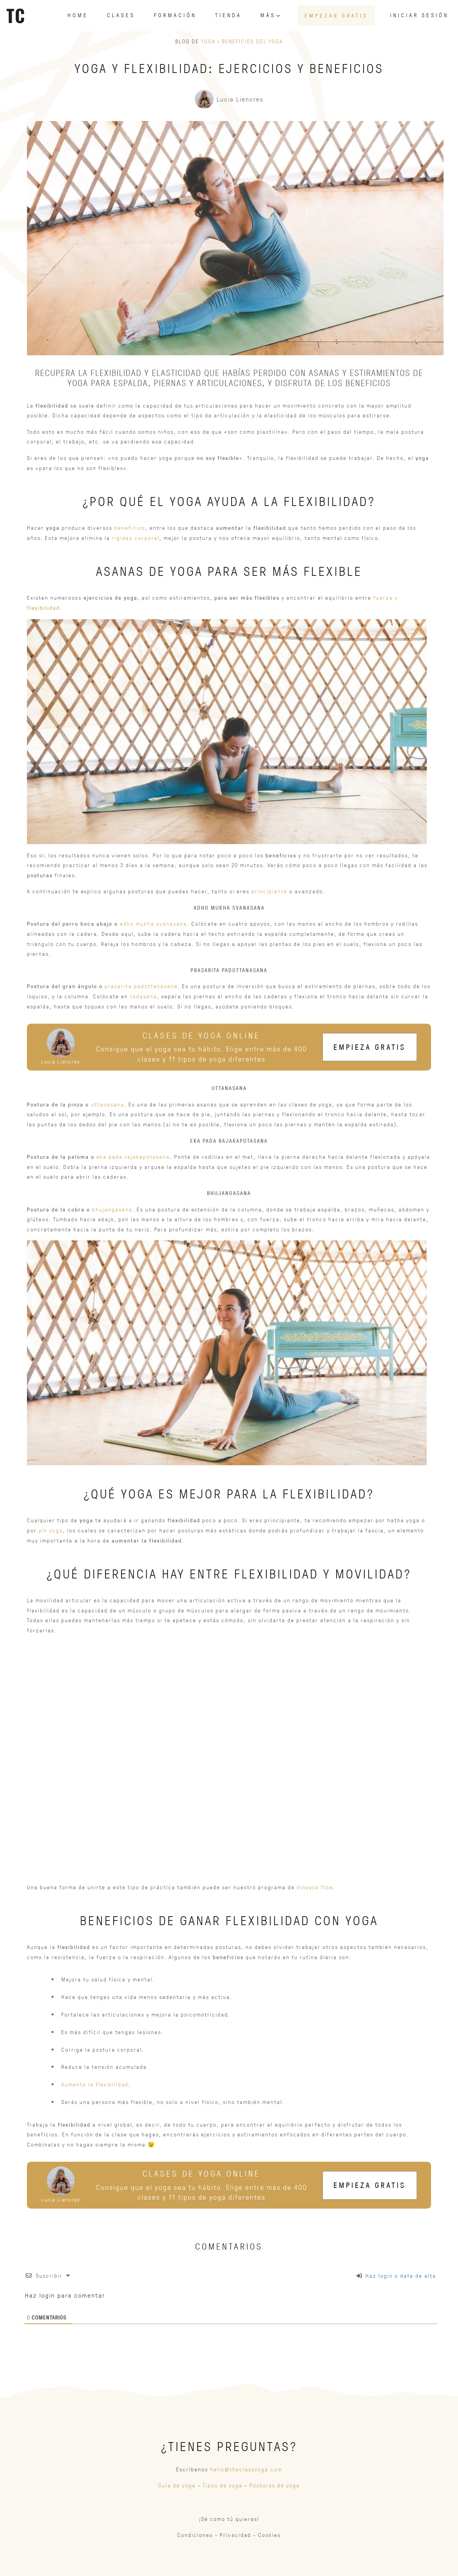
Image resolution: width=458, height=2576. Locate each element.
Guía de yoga (177, 2485)
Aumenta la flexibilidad (94, 2084)
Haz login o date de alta (396, 2275)
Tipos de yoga (222, 2485)
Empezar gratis (336, 15)
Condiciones (195, 2535)
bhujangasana (112, 1209)
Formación (175, 15)
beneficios (129, 527)
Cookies (269, 2535)
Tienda (228, 15)
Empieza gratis (369, 1047)
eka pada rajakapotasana (133, 1156)
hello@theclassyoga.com (246, 2469)
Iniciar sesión (419, 15)
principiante (269, 891)
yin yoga (51, 1530)
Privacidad (235, 2535)
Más (270, 15)
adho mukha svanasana (153, 923)
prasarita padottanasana (141, 986)
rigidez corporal (135, 538)
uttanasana (107, 1104)
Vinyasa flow (315, 1887)
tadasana (143, 996)
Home (78, 15)
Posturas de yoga (274, 2485)
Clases (121, 15)
